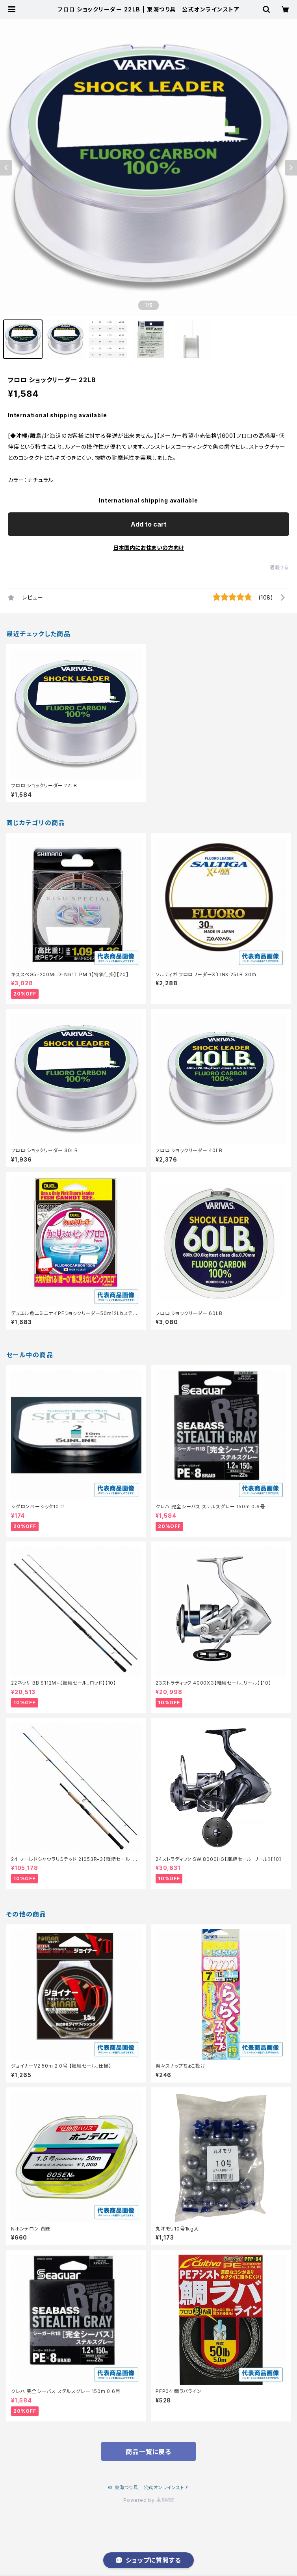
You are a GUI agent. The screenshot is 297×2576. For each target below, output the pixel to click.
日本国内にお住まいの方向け (148, 547)
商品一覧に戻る (148, 2452)
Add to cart (149, 524)
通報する (279, 567)
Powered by (148, 2500)
